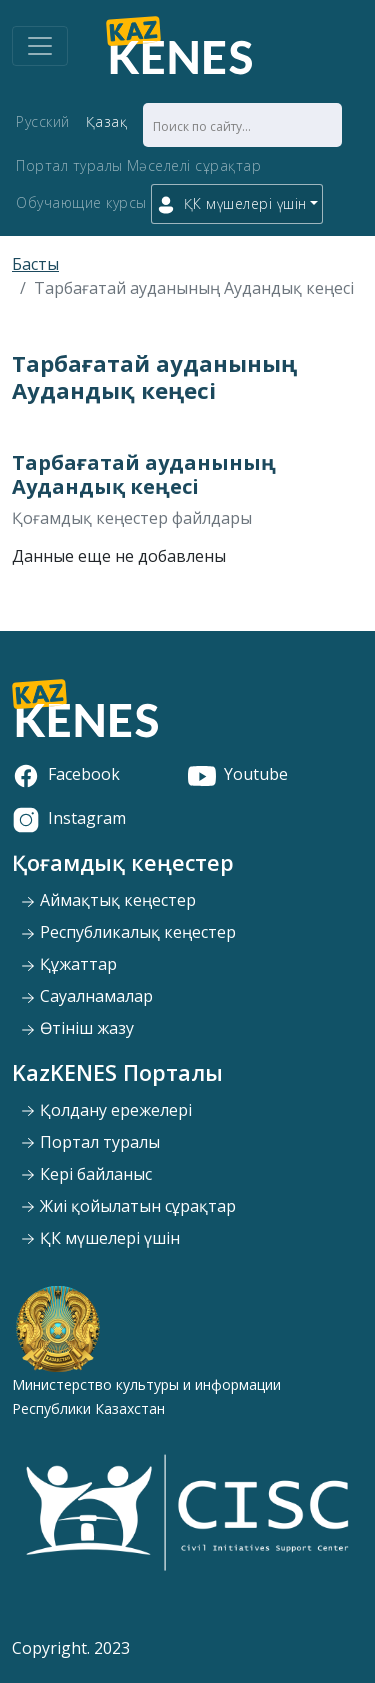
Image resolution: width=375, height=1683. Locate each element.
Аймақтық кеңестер (108, 900)
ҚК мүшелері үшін (100, 1238)
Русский (43, 121)
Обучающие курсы (81, 202)
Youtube (238, 774)
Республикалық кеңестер (128, 932)
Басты (35, 264)
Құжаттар (68, 964)
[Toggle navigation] (40, 46)
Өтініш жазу (77, 1028)
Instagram (69, 818)
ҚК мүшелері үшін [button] (231, 204)
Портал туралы (69, 165)
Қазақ (107, 121)
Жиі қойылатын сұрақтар (128, 1206)
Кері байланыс (86, 1174)
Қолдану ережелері (106, 1110)
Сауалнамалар (86, 996)
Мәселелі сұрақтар (194, 165)
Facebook (66, 774)
